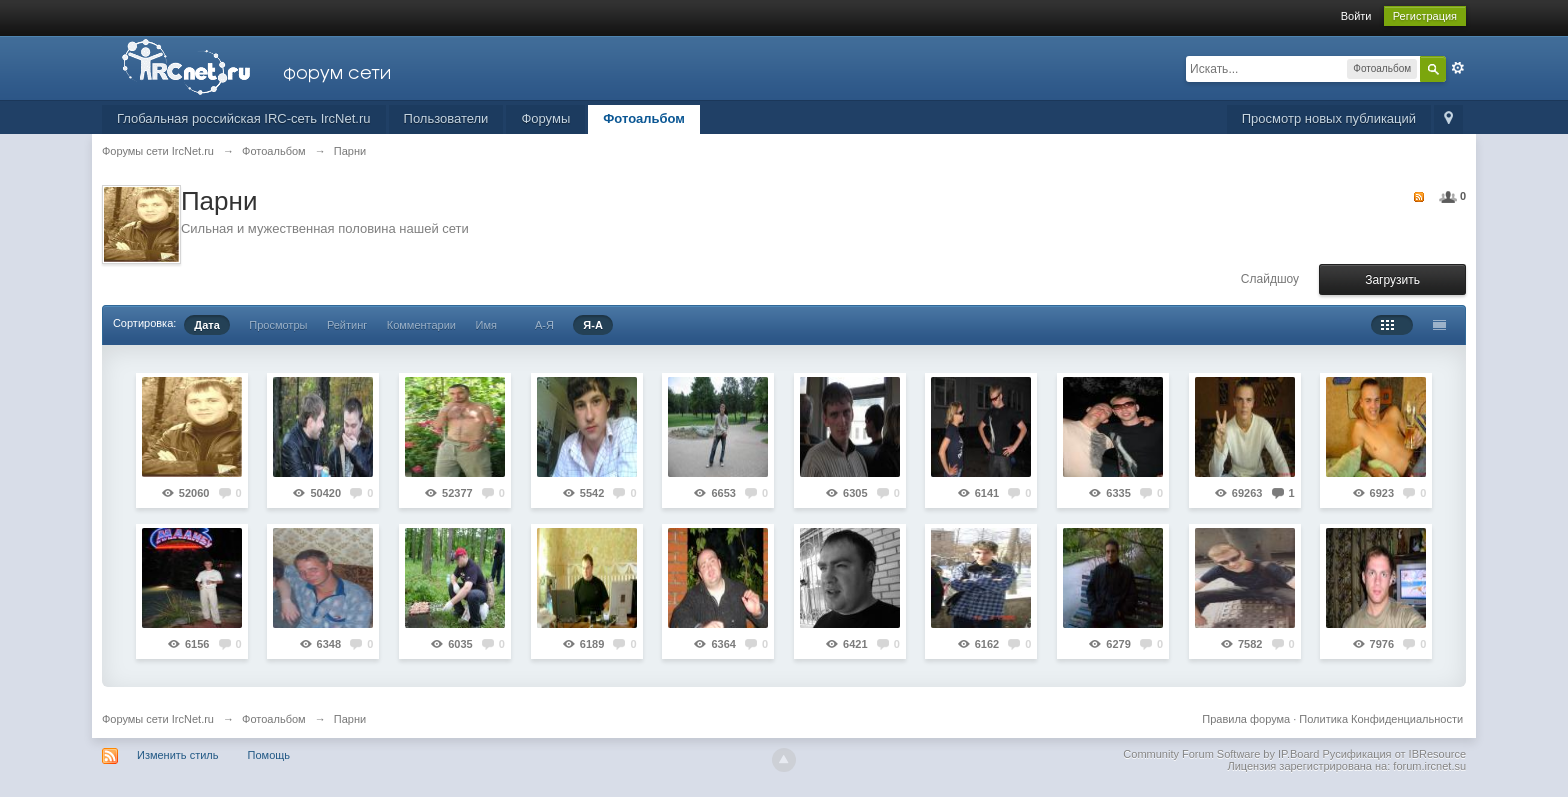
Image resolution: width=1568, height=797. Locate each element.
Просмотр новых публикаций (1329, 118)
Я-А (593, 325)
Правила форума (1246, 719)
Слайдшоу (1270, 279)
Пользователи (446, 118)
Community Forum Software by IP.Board (1221, 754)
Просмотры (278, 325)
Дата (206, 325)
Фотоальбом (644, 118)
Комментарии (421, 325)
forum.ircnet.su (1429, 766)
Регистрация (1425, 16)
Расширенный (1458, 68)
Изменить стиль (178, 755)
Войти (1356, 16)
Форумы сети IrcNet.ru (158, 719)
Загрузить (1392, 280)
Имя (485, 325)
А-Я (544, 325)
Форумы (545, 118)
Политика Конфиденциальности (1381, 719)
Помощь (269, 755)
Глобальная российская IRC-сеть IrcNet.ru (244, 118)
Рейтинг (347, 325)
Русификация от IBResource (1392, 754)
